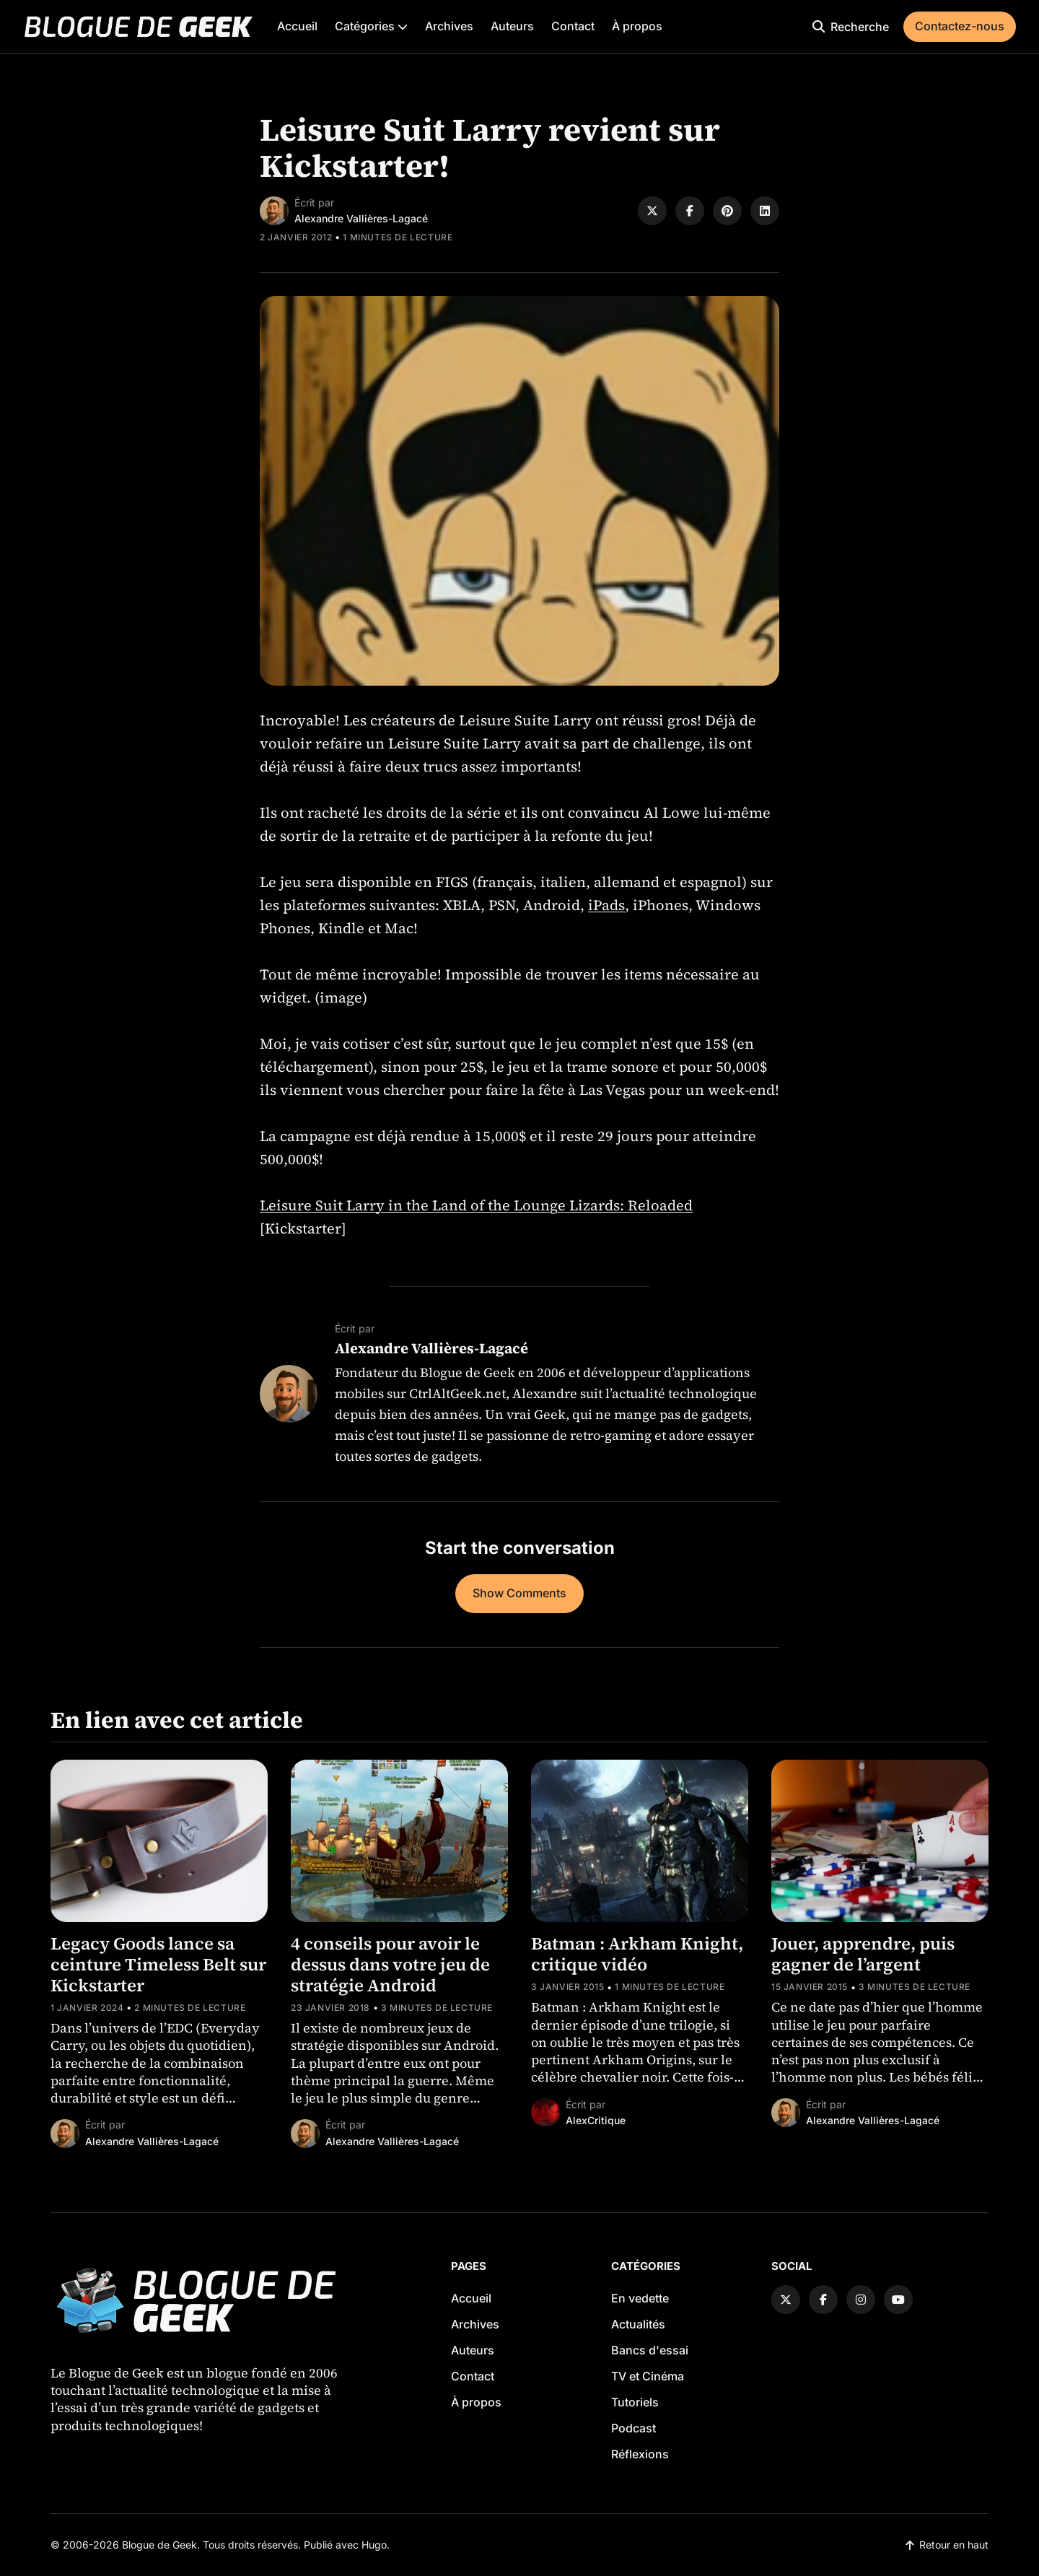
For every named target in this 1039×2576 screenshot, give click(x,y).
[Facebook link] (823, 2299)
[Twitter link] (785, 2299)
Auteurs (512, 26)
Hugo (374, 2544)
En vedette (640, 2298)
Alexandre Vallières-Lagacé (361, 218)
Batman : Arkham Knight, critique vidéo (637, 1953)
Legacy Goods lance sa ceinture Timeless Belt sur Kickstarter (158, 1964)
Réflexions (640, 2454)
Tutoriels (635, 2402)
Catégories (371, 26)
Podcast (633, 2428)
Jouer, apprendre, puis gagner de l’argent (863, 1953)
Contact (573, 26)
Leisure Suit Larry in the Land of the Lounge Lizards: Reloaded (476, 1205)
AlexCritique (596, 2120)
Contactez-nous (959, 26)
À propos (637, 26)
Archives (449, 26)
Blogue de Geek (159, 2544)
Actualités (638, 2324)
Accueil (297, 26)
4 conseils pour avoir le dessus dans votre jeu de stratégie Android (390, 1964)
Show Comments (519, 1593)
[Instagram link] (860, 2299)
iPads (606, 905)
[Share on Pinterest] (727, 210)
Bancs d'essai (649, 2350)
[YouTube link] (898, 2299)
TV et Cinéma (647, 2376)
